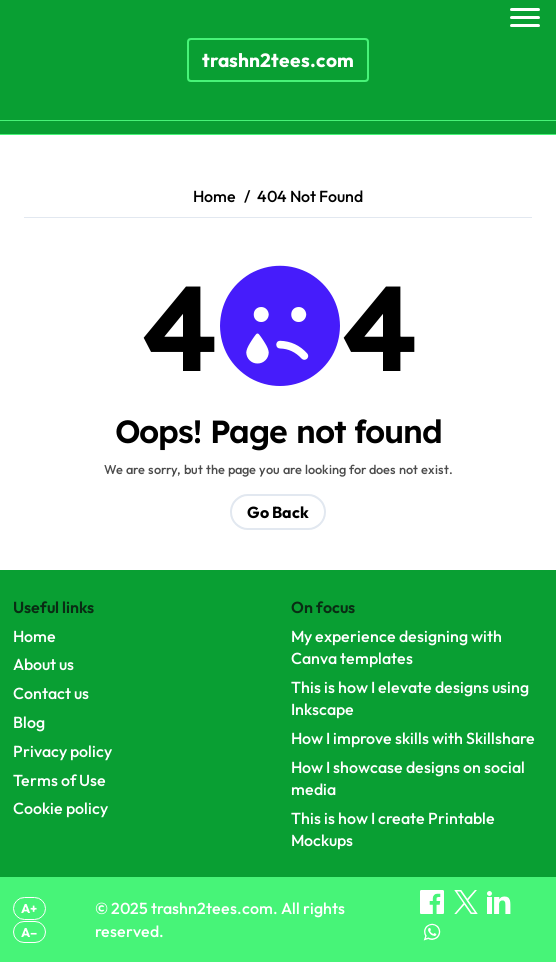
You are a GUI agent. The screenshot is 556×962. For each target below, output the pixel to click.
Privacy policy (62, 751)
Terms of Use (59, 780)
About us (43, 664)
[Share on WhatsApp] (432, 938)
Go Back (278, 512)
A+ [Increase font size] (29, 908)
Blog (29, 722)
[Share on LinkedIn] (499, 908)
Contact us (51, 693)
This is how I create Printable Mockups (393, 829)
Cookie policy (60, 808)
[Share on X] (467, 908)
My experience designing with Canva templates (396, 647)
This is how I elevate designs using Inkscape (410, 698)
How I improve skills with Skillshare (413, 738)
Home (34, 636)
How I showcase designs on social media (408, 778)
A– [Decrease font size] (29, 932)
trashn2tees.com (278, 60)
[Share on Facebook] (433, 908)
